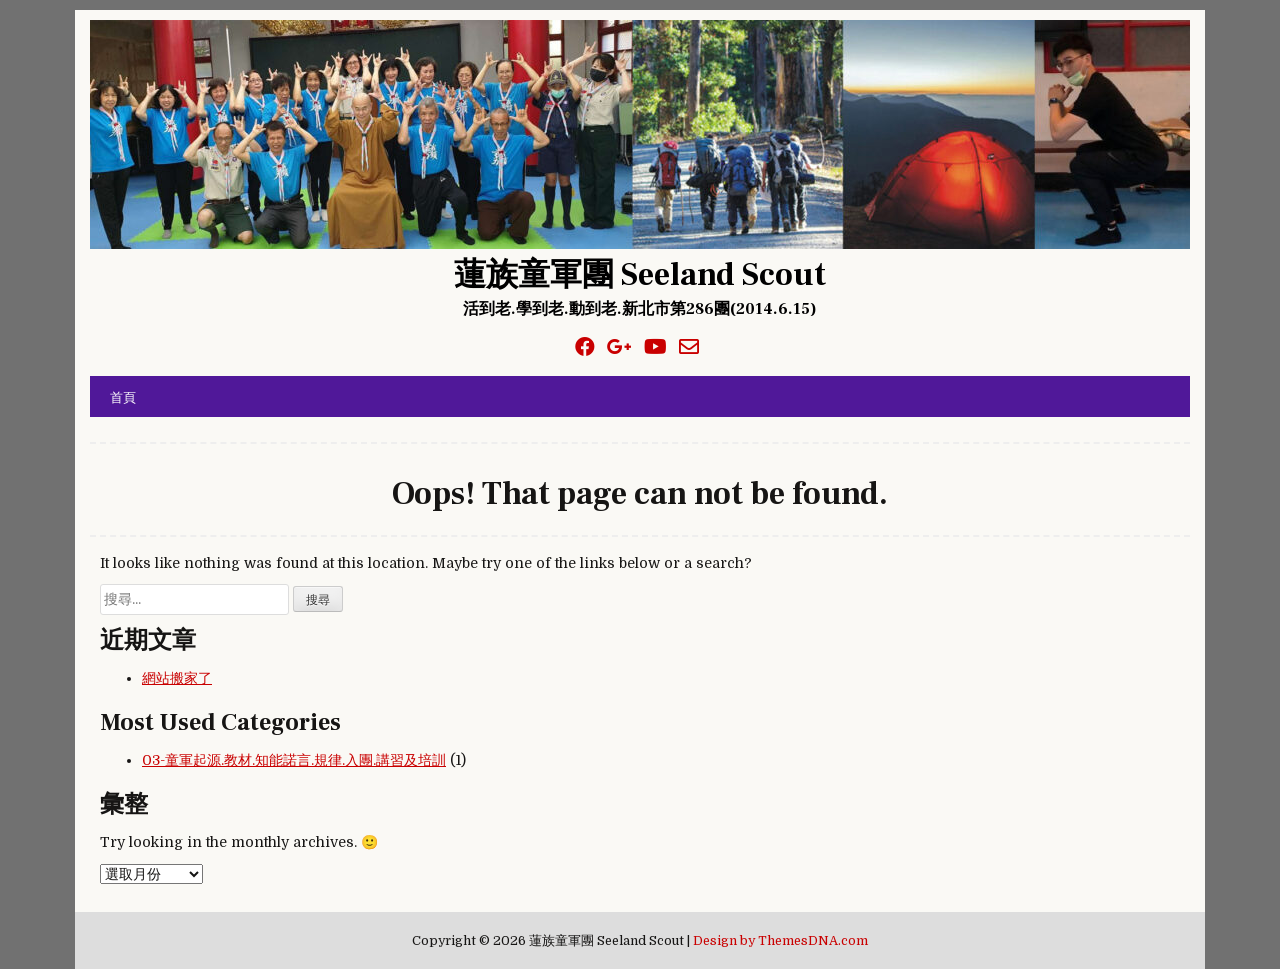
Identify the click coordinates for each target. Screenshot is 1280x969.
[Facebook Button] (585, 347)
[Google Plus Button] (619, 347)
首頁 (123, 396)
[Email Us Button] (689, 347)
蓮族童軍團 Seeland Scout (640, 275)
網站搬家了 (177, 678)
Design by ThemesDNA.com (780, 941)
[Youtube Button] (655, 347)
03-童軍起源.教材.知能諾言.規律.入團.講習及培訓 (294, 760)
